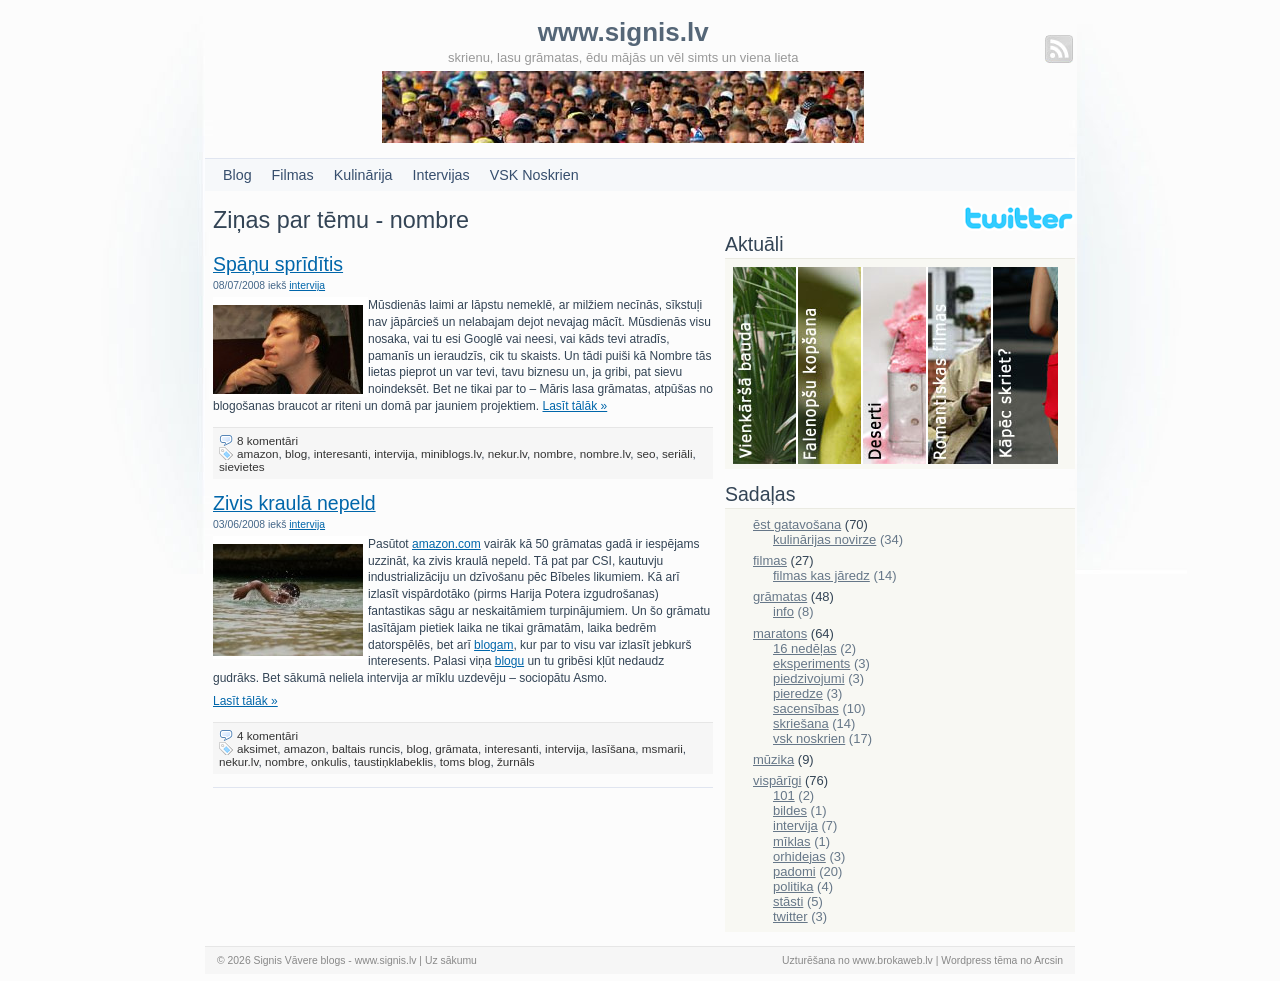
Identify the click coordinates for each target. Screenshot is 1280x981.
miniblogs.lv (451, 453)
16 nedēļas (805, 648)
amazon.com (446, 544)
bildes (790, 810)
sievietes (241, 466)
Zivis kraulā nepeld (294, 503)
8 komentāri (267, 440)
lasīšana (614, 748)
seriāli (677, 453)
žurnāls (516, 761)
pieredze (798, 693)
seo (646, 453)
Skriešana (1025, 367)
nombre (554, 453)
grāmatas (780, 596)
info (783, 611)
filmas (770, 560)
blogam (493, 645)
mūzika (773, 759)
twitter (790, 916)
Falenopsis (830, 367)
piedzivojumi (809, 678)
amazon (258, 453)
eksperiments (811, 663)
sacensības (806, 708)
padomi (794, 871)
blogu (509, 661)
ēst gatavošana (797, 524)
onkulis (329, 761)
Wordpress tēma (979, 960)
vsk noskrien (809, 738)
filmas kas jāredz (821, 575)
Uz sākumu (451, 960)
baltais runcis (366, 748)
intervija (307, 285)
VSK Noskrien (534, 175)
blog (296, 453)
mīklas (792, 841)
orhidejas (799, 856)
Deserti (895, 367)
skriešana (801, 723)
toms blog (465, 761)
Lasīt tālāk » (575, 406)
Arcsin (1048, 960)
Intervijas (441, 175)
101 (784, 795)
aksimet (257, 748)
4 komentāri (267, 735)
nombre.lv (605, 453)
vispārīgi (777, 780)
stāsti (788, 901)
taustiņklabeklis (393, 761)
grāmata (456, 748)
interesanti (341, 453)
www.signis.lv (386, 960)
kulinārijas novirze (824, 539)
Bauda (765, 367)
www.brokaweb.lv (893, 960)
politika (793, 886)
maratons (780, 633)
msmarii (662, 748)
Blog (237, 175)
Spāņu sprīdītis (278, 264)
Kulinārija (363, 175)
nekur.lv (507, 453)
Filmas (293, 175)
